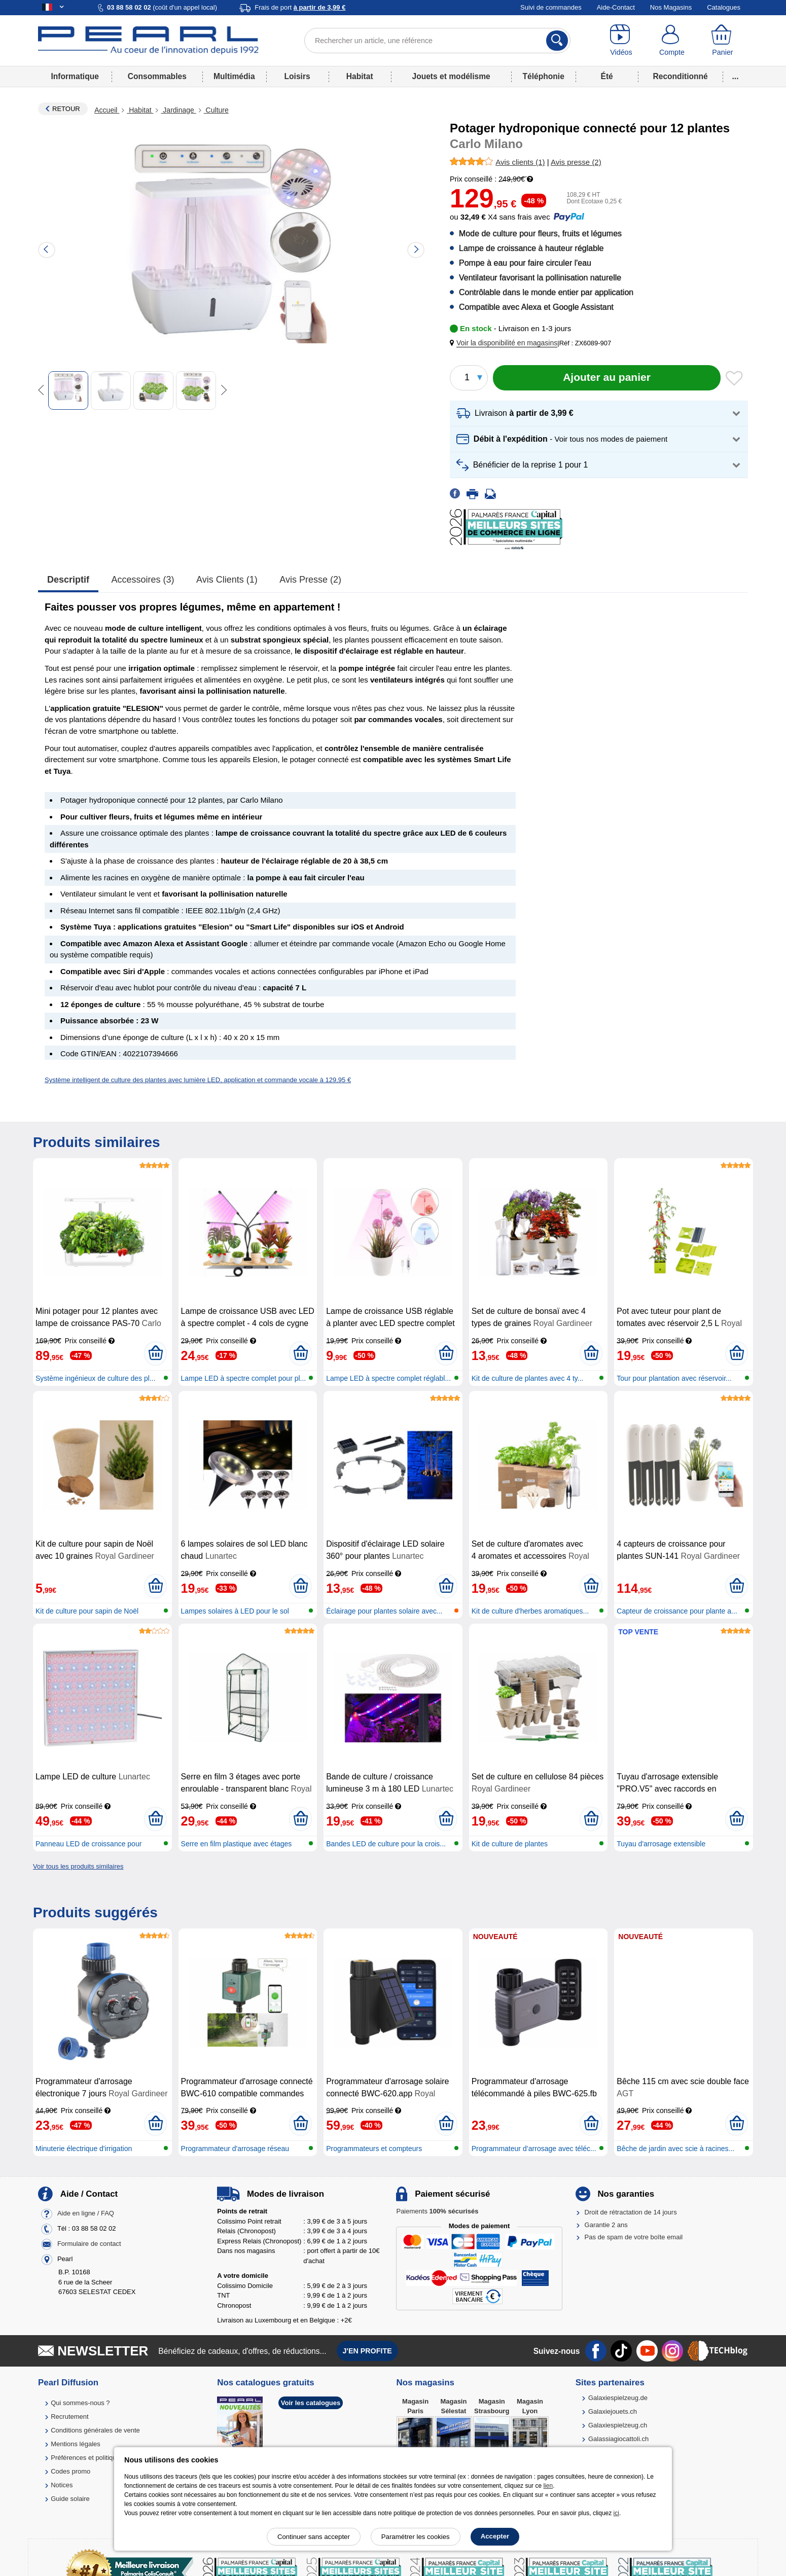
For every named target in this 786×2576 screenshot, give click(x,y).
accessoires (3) (143, 580)
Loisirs (297, 76)
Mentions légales (75, 2444)
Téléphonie (543, 76)
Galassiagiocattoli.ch (618, 2439)
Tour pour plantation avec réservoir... (674, 1378)
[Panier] (722, 40)
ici (616, 2513)
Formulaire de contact (89, 2244)
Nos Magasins (671, 7)
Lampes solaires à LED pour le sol (235, 1611)
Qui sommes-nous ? (80, 2403)
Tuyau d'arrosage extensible (661, 1844)
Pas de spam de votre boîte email (634, 2237)
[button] (505, 343)
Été (606, 76)
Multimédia (234, 76)
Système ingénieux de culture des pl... (95, 1378)
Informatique (74, 76)
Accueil (106, 110)
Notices (62, 2485)
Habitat (359, 76)
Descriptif (68, 580)
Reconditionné (680, 76)
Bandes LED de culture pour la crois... (386, 1844)
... (735, 76)
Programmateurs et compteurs (374, 2148)
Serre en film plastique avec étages (236, 1844)
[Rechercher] (557, 40)
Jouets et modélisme (451, 76)
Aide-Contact (616, 7)
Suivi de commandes (551, 7)
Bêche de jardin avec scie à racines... (675, 2148)
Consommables (157, 76)
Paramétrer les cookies (415, 2537)
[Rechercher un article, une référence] (437, 40)
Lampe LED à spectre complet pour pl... (243, 1378)
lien (548, 2485)
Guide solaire (70, 2498)
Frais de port (300, 7)
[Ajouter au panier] (607, 377)
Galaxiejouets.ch (612, 2411)
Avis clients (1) (227, 580)
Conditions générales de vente (95, 2430)
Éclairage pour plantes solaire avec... (384, 1611)
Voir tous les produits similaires (78, 1866)
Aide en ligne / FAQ (85, 2213)
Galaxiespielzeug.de (618, 2398)
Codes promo (70, 2471)
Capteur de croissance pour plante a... (677, 1611)
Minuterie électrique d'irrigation (83, 2148)
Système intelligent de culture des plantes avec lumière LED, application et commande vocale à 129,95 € (198, 1080)
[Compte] (672, 40)
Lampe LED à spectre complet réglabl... (388, 1378)
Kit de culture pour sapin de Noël (86, 1611)
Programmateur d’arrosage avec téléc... (534, 2148)
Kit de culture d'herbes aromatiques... (530, 1611)
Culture (216, 110)
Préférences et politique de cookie (100, 2457)
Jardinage (178, 110)
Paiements (437, 2211)
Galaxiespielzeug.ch (617, 2425)
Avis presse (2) (310, 580)
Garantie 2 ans (606, 2225)
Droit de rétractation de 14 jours (631, 2212)
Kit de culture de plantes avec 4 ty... (528, 1378)
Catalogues (723, 7)
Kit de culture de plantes (510, 1844)
